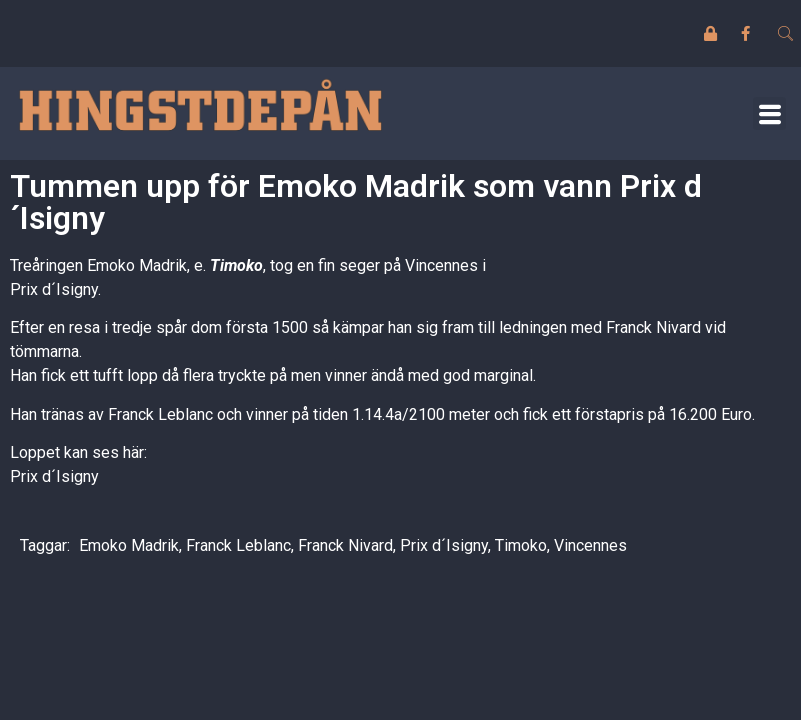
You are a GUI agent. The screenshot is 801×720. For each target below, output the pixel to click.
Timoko (236, 265)
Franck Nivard (345, 545)
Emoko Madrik (129, 545)
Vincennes (590, 545)
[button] (769, 113)
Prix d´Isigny (54, 476)
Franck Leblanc (238, 545)
